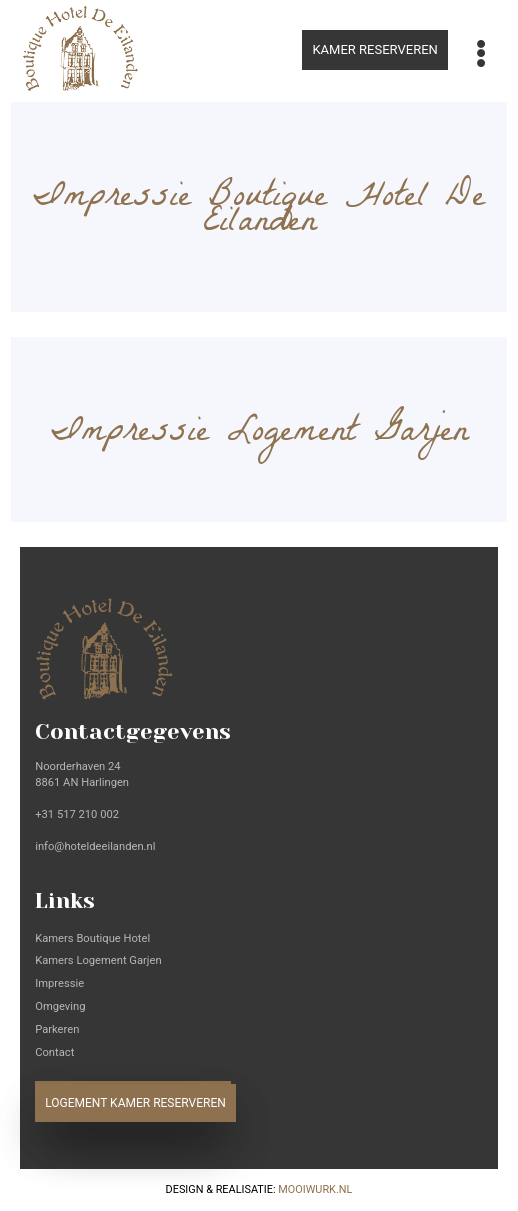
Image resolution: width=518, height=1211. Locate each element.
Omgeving (60, 1006)
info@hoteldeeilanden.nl (95, 846)
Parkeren (57, 1029)
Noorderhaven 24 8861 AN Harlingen (82, 775)
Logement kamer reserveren (135, 1103)
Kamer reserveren (374, 49)
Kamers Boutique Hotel (92, 938)
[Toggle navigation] (482, 54)
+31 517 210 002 (77, 814)
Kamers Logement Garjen (98, 960)
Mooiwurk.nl (315, 1189)
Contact (54, 1052)
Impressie (59, 983)
